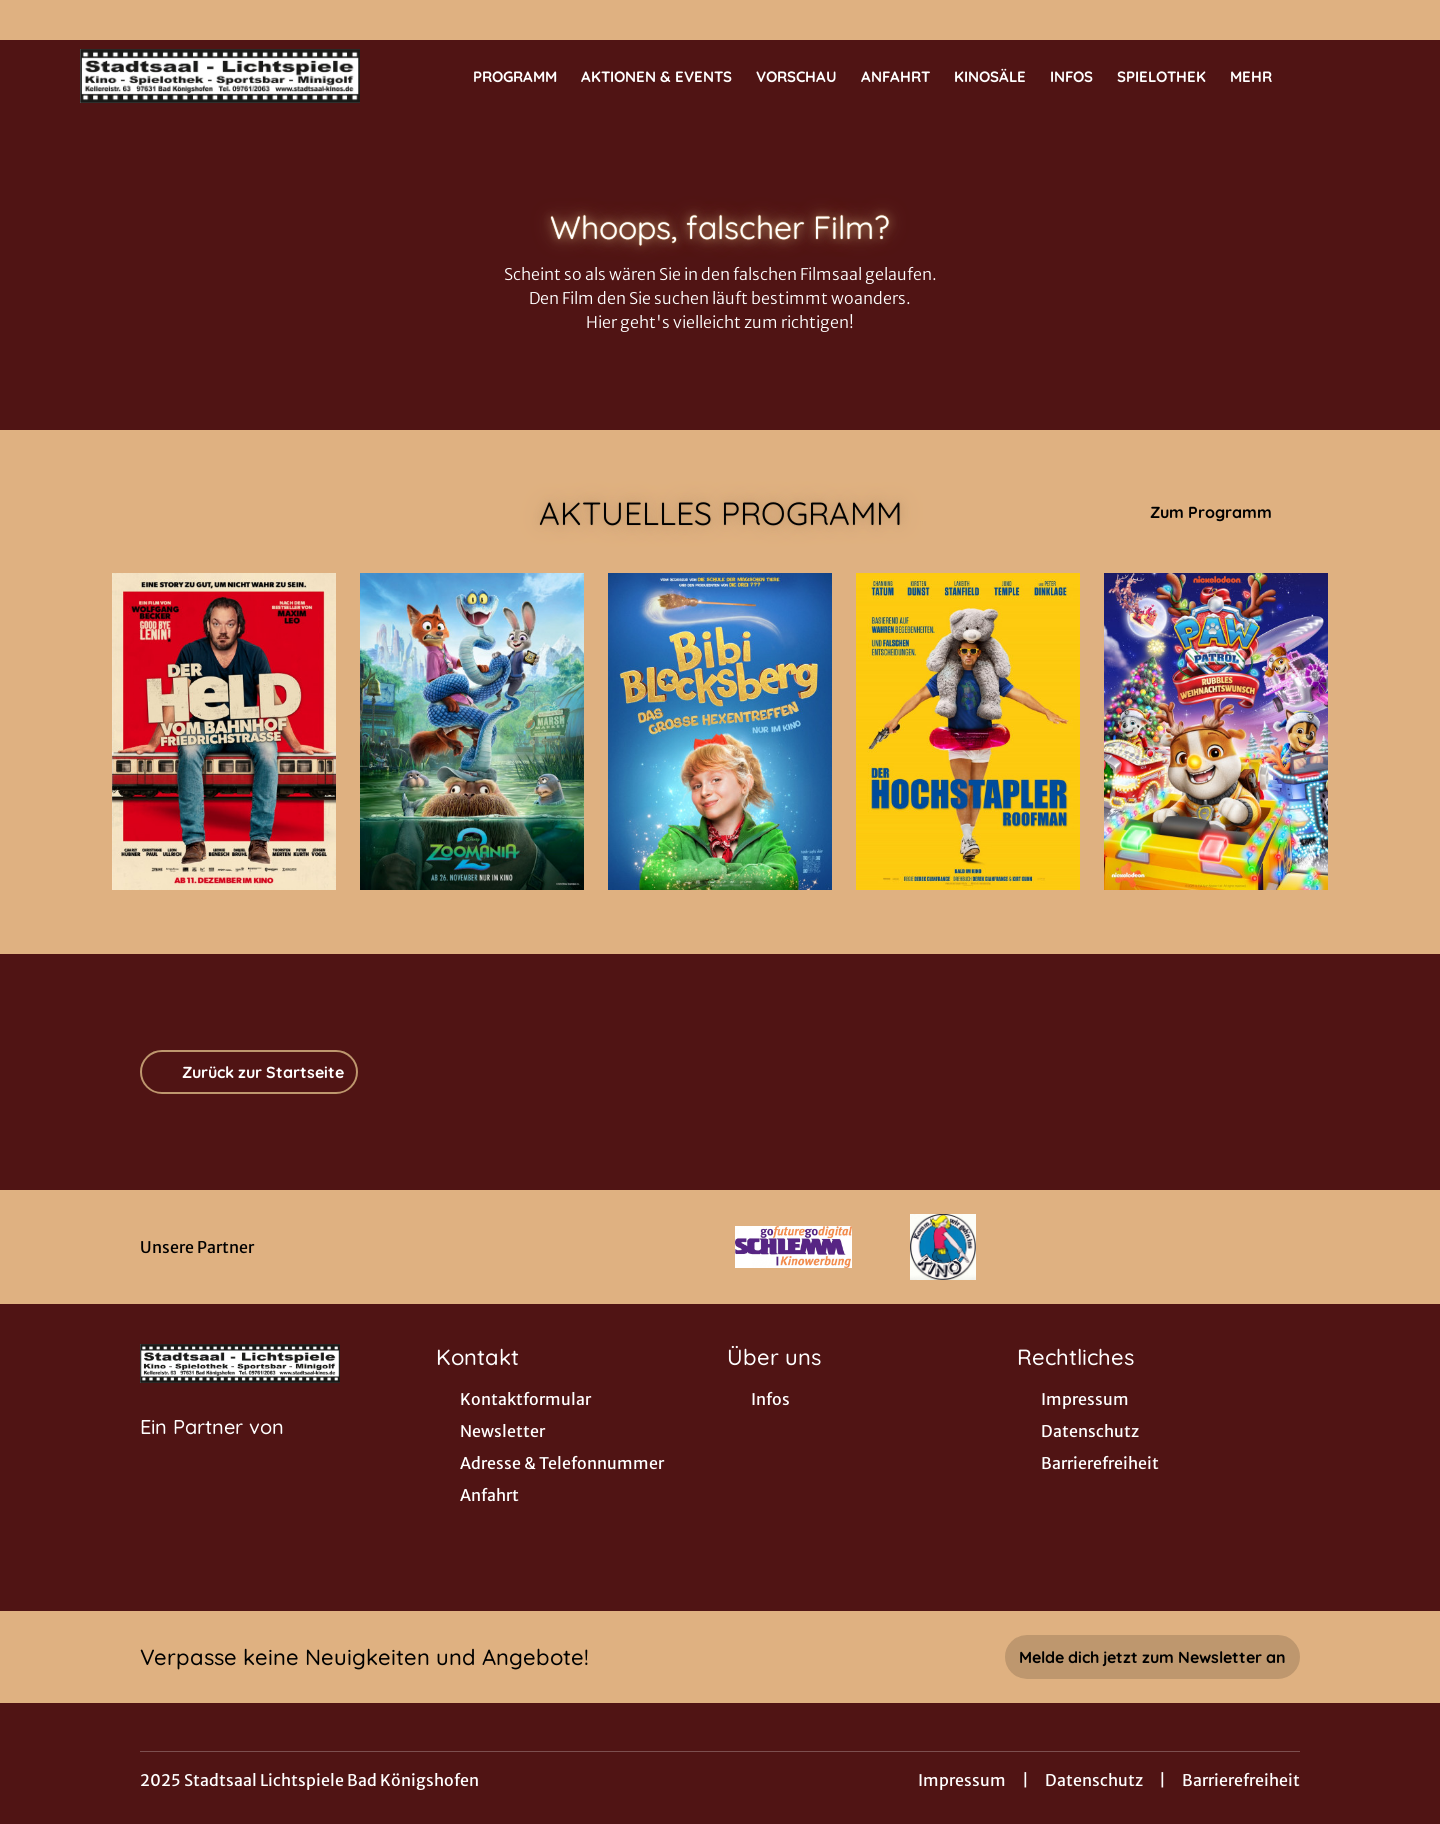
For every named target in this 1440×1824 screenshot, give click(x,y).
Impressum (962, 1780)
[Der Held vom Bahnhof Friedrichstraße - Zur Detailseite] (224, 731)
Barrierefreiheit (1241, 1780)
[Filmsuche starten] (1340, 76)
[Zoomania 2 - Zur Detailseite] (472, 731)
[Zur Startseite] (220, 76)
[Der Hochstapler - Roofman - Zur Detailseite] (968, 731)
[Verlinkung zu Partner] (793, 1247)
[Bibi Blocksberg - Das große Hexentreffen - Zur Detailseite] (720, 731)
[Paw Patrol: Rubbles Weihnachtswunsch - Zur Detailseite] (1216, 731)
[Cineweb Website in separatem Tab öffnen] (212, 1452)
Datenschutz (1094, 1780)
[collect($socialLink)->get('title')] (36, 20)
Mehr (1263, 77)
